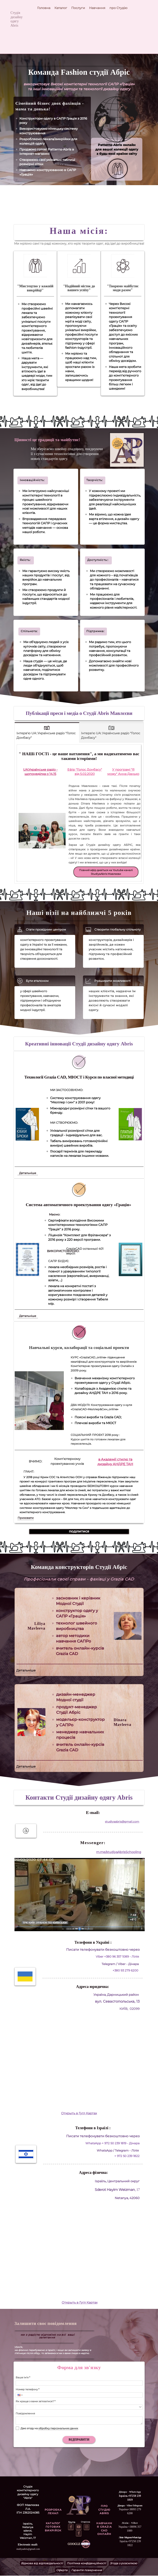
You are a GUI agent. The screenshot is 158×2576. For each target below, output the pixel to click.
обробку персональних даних (58, 2428)
